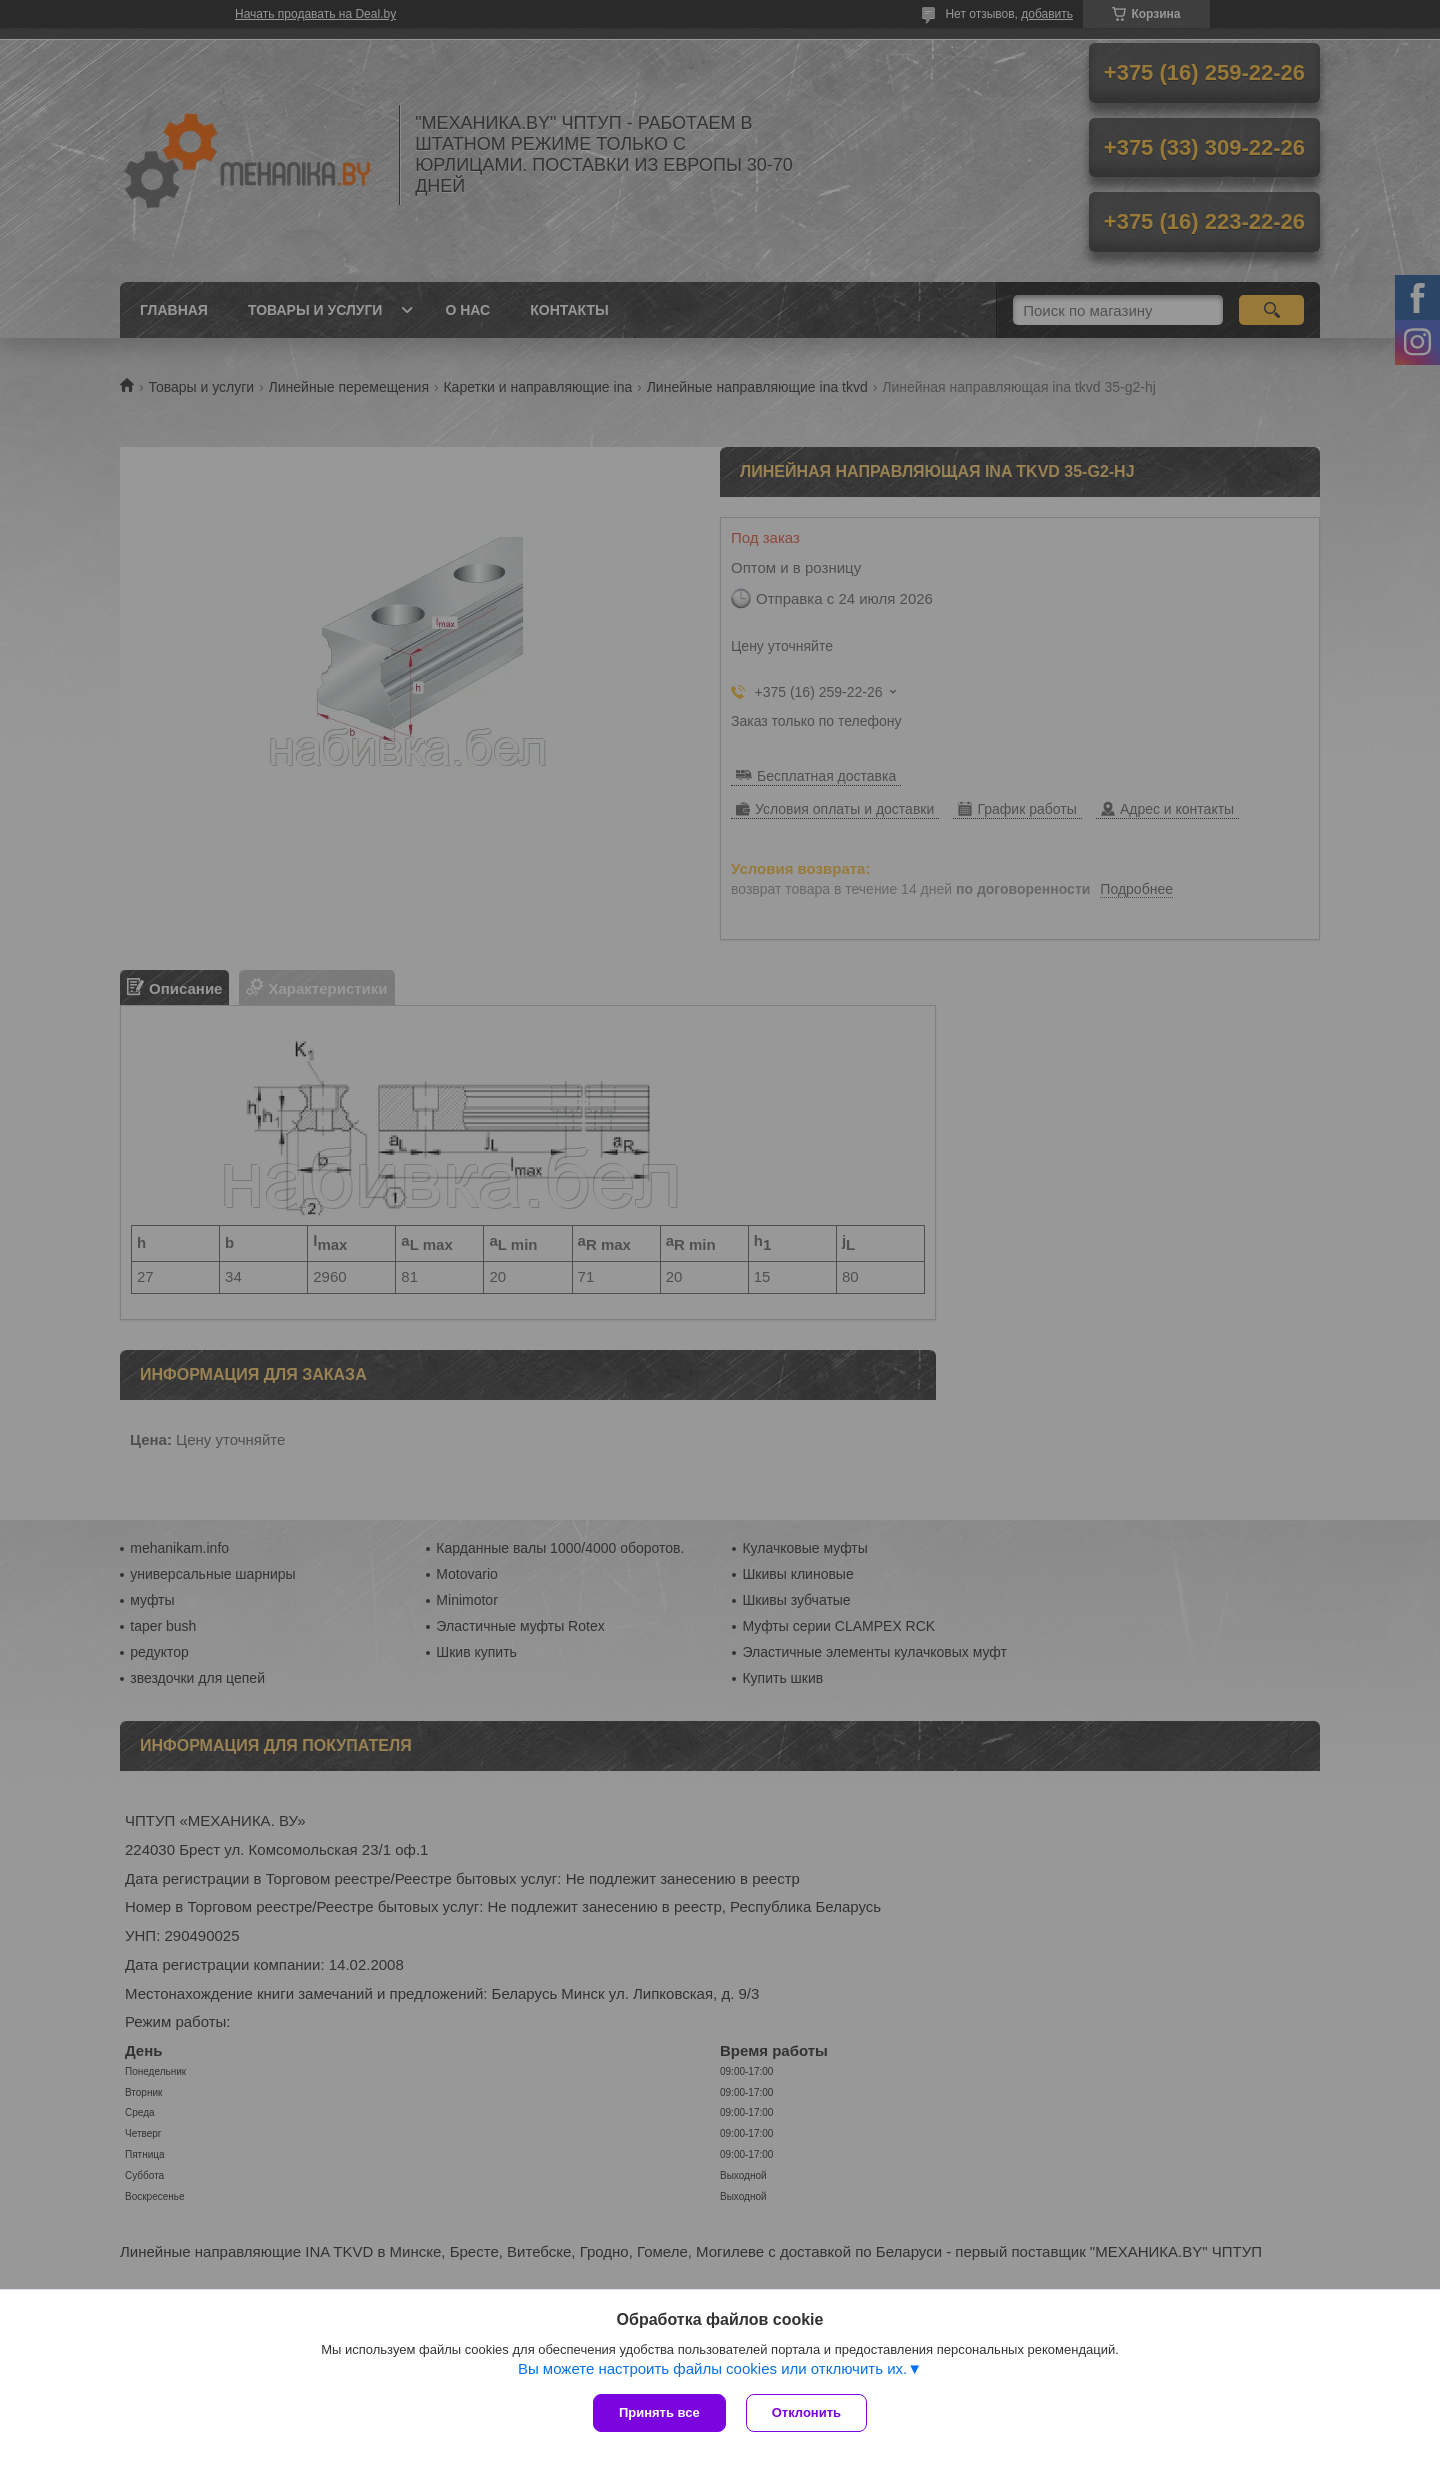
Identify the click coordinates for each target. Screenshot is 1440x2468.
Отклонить (806, 2412)
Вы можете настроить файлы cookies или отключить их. (712, 2368)
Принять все (659, 2412)
